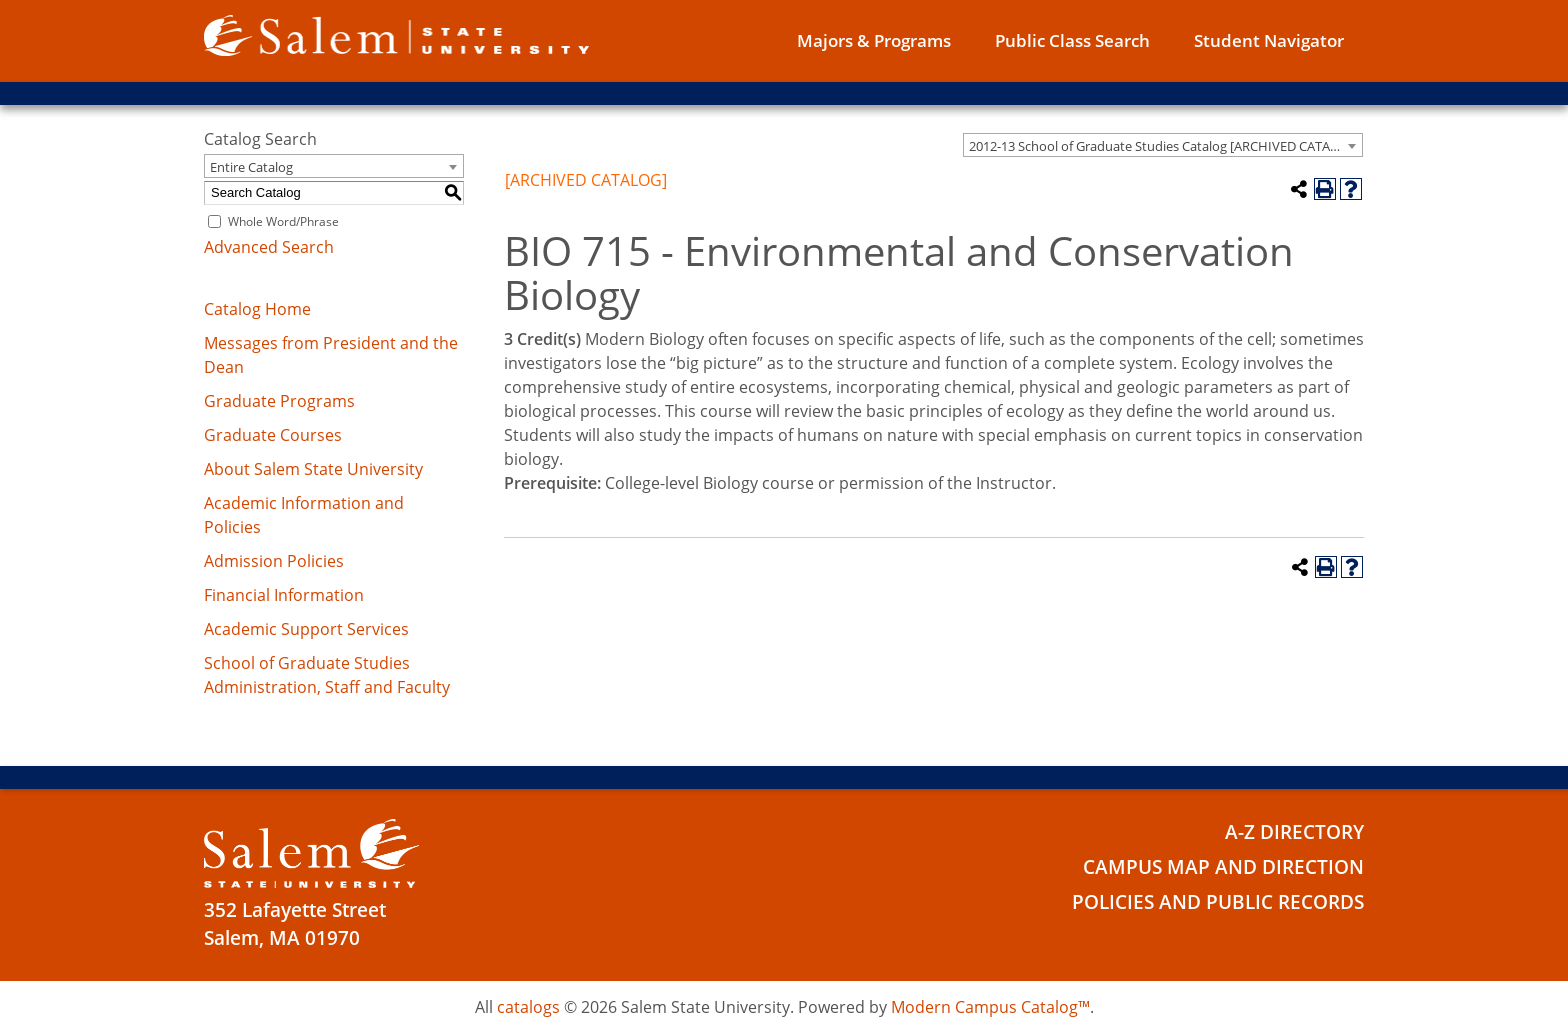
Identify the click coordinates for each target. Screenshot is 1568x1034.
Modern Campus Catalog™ (990, 1007)
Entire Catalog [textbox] (251, 167)
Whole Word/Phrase (283, 221)
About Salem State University (313, 469)
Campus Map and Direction (1223, 867)
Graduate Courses (273, 435)
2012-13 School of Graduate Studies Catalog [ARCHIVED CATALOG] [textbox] (1164, 146)
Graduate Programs (279, 401)
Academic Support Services (306, 629)
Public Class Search (1072, 40)
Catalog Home (257, 309)
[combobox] (1163, 145)
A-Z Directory (1294, 832)
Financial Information (284, 595)
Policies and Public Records (1218, 902)
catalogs (528, 1007)
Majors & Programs (874, 40)
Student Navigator (1269, 40)
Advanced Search (269, 247)
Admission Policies (274, 561)
